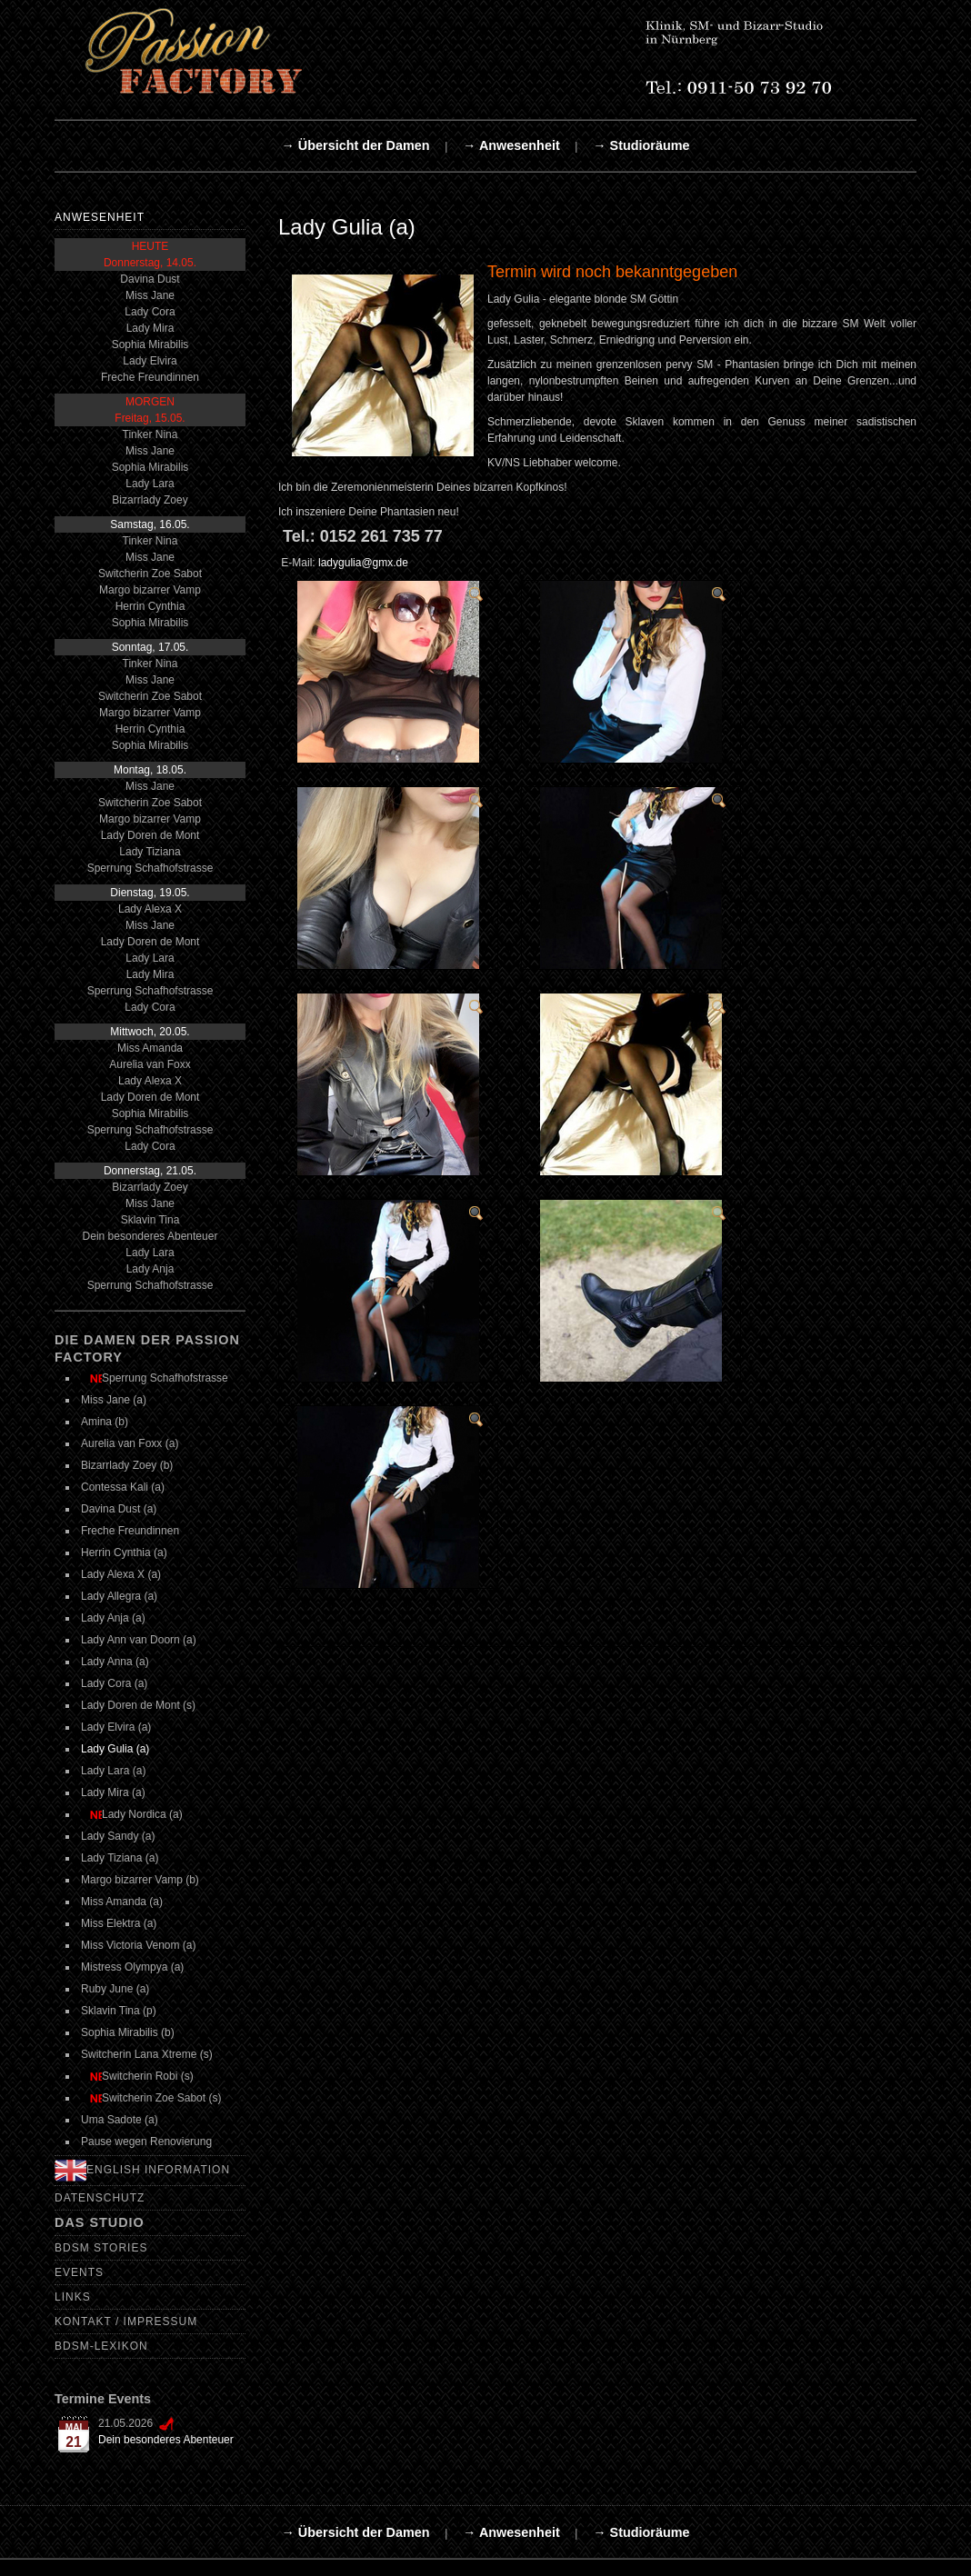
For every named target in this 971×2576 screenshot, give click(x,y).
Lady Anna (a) (115, 1661)
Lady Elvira (149, 360)
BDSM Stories (101, 2248)
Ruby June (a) (115, 1988)
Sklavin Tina (150, 1219)
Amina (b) (104, 1421)
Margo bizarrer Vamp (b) (140, 1879)
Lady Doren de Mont (150, 835)
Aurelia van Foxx (149, 1064)
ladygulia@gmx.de (363, 562)
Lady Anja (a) (113, 1618)
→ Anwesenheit (511, 145)
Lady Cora (150, 311)
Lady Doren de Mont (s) (138, 1705)
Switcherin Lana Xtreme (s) (147, 2054)
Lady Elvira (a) (116, 1727)
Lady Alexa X (150, 909)
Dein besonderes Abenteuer (150, 1236)
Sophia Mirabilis (150, 344)
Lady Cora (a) (114, 1683)
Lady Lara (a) (113, 1770)
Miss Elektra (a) (118, 1923)
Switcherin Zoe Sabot (150, 573)
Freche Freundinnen (150, 377)
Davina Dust (149, 279)
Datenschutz (100, 2198)
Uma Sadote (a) (119, 2119)
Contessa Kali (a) (123, 1487)
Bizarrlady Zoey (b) (127, 1465)
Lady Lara (149, 483)
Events (79, 2272)
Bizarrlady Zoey (149, 500)
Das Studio (100, 2222)
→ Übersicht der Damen (355, 145)
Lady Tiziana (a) (119, 1858)
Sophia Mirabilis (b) (128, 2032)
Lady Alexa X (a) (121, 1574)
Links (73, 2297)
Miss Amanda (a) (122, 1901)
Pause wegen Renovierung (146, 2141)
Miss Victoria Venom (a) (138, 1945)
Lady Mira (150, 328)
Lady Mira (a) (113, 1792)
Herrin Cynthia (150, 606)
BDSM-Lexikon (101, 2346)
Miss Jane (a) (113, 1399)
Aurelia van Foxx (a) (129, 1443)
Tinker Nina (150, 434)
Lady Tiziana (149, 851)
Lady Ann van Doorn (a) (138, 1639)
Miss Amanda (150, 1048)
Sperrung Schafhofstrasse (150, 868)
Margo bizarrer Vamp (150, 590)
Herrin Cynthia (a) (124, 1552)
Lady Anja (150, 1269)
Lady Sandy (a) (118, 1836)
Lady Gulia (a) (115, 1748)
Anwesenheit (100, 217)
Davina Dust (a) (118, 1509)
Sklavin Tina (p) (118, 2010)
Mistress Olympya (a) (132, 1967)
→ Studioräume (641, 145)
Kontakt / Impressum (126, 2321)
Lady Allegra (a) (119, 1596)
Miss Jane (150, 295)
